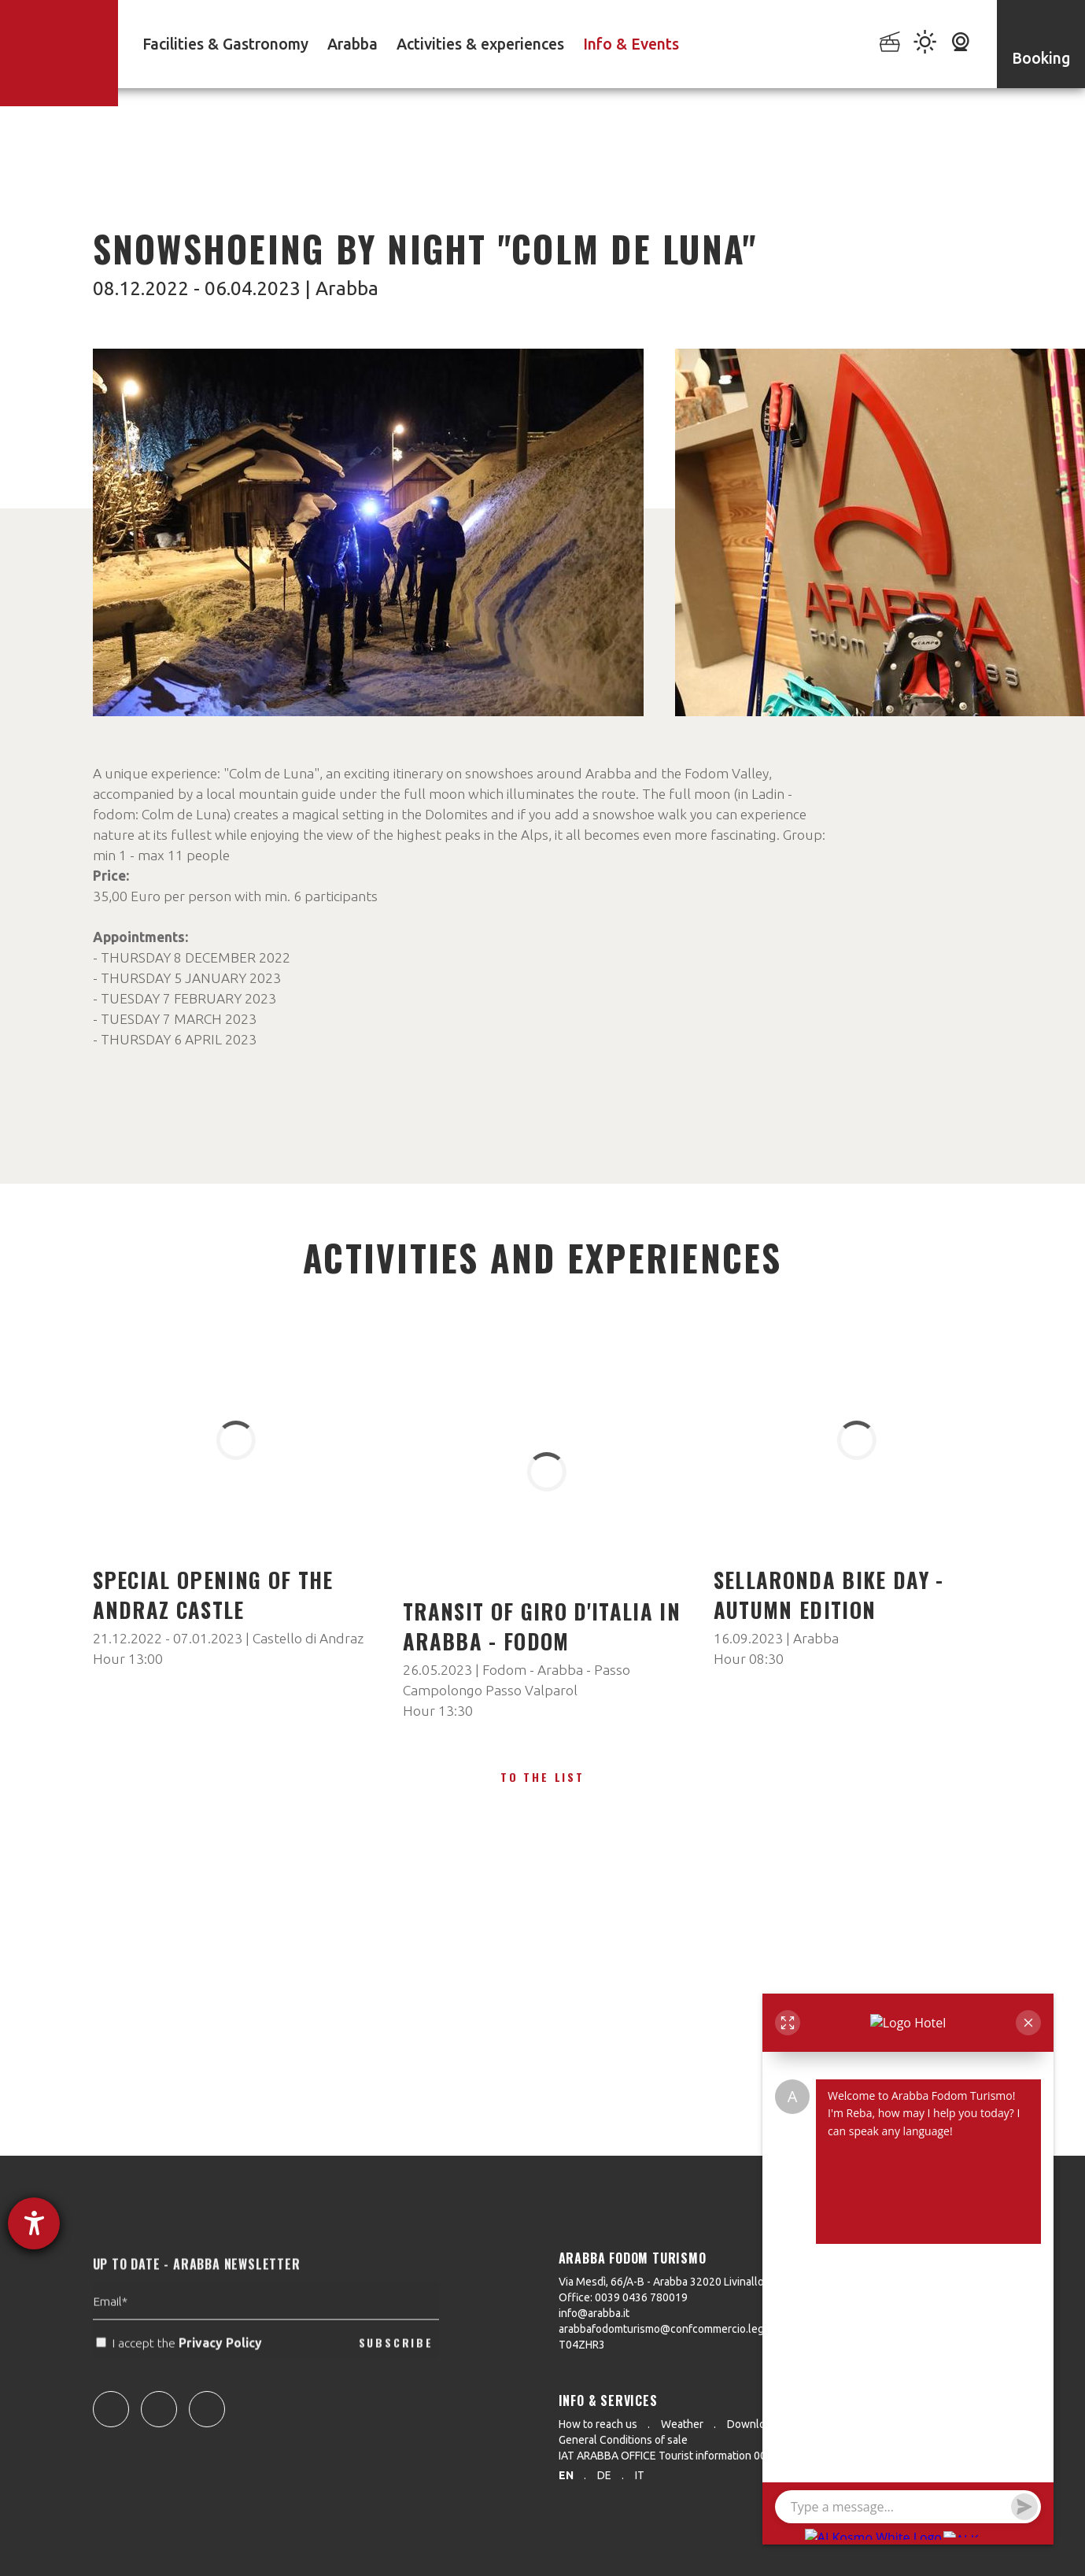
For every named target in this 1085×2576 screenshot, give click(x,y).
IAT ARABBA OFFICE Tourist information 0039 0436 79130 (699, 2455)
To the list (542, 1776)
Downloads (755, 2424)
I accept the (180, 2387)
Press (820, 2424)
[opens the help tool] (34, 2223)
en (566, 2475)
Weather (682, 2424)
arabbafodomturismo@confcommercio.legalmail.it (680, 2329)
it (639, 2475)
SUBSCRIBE (396, 2386)
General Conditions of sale (623, 2440)
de (604, 2475)
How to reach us (598, 2424)
